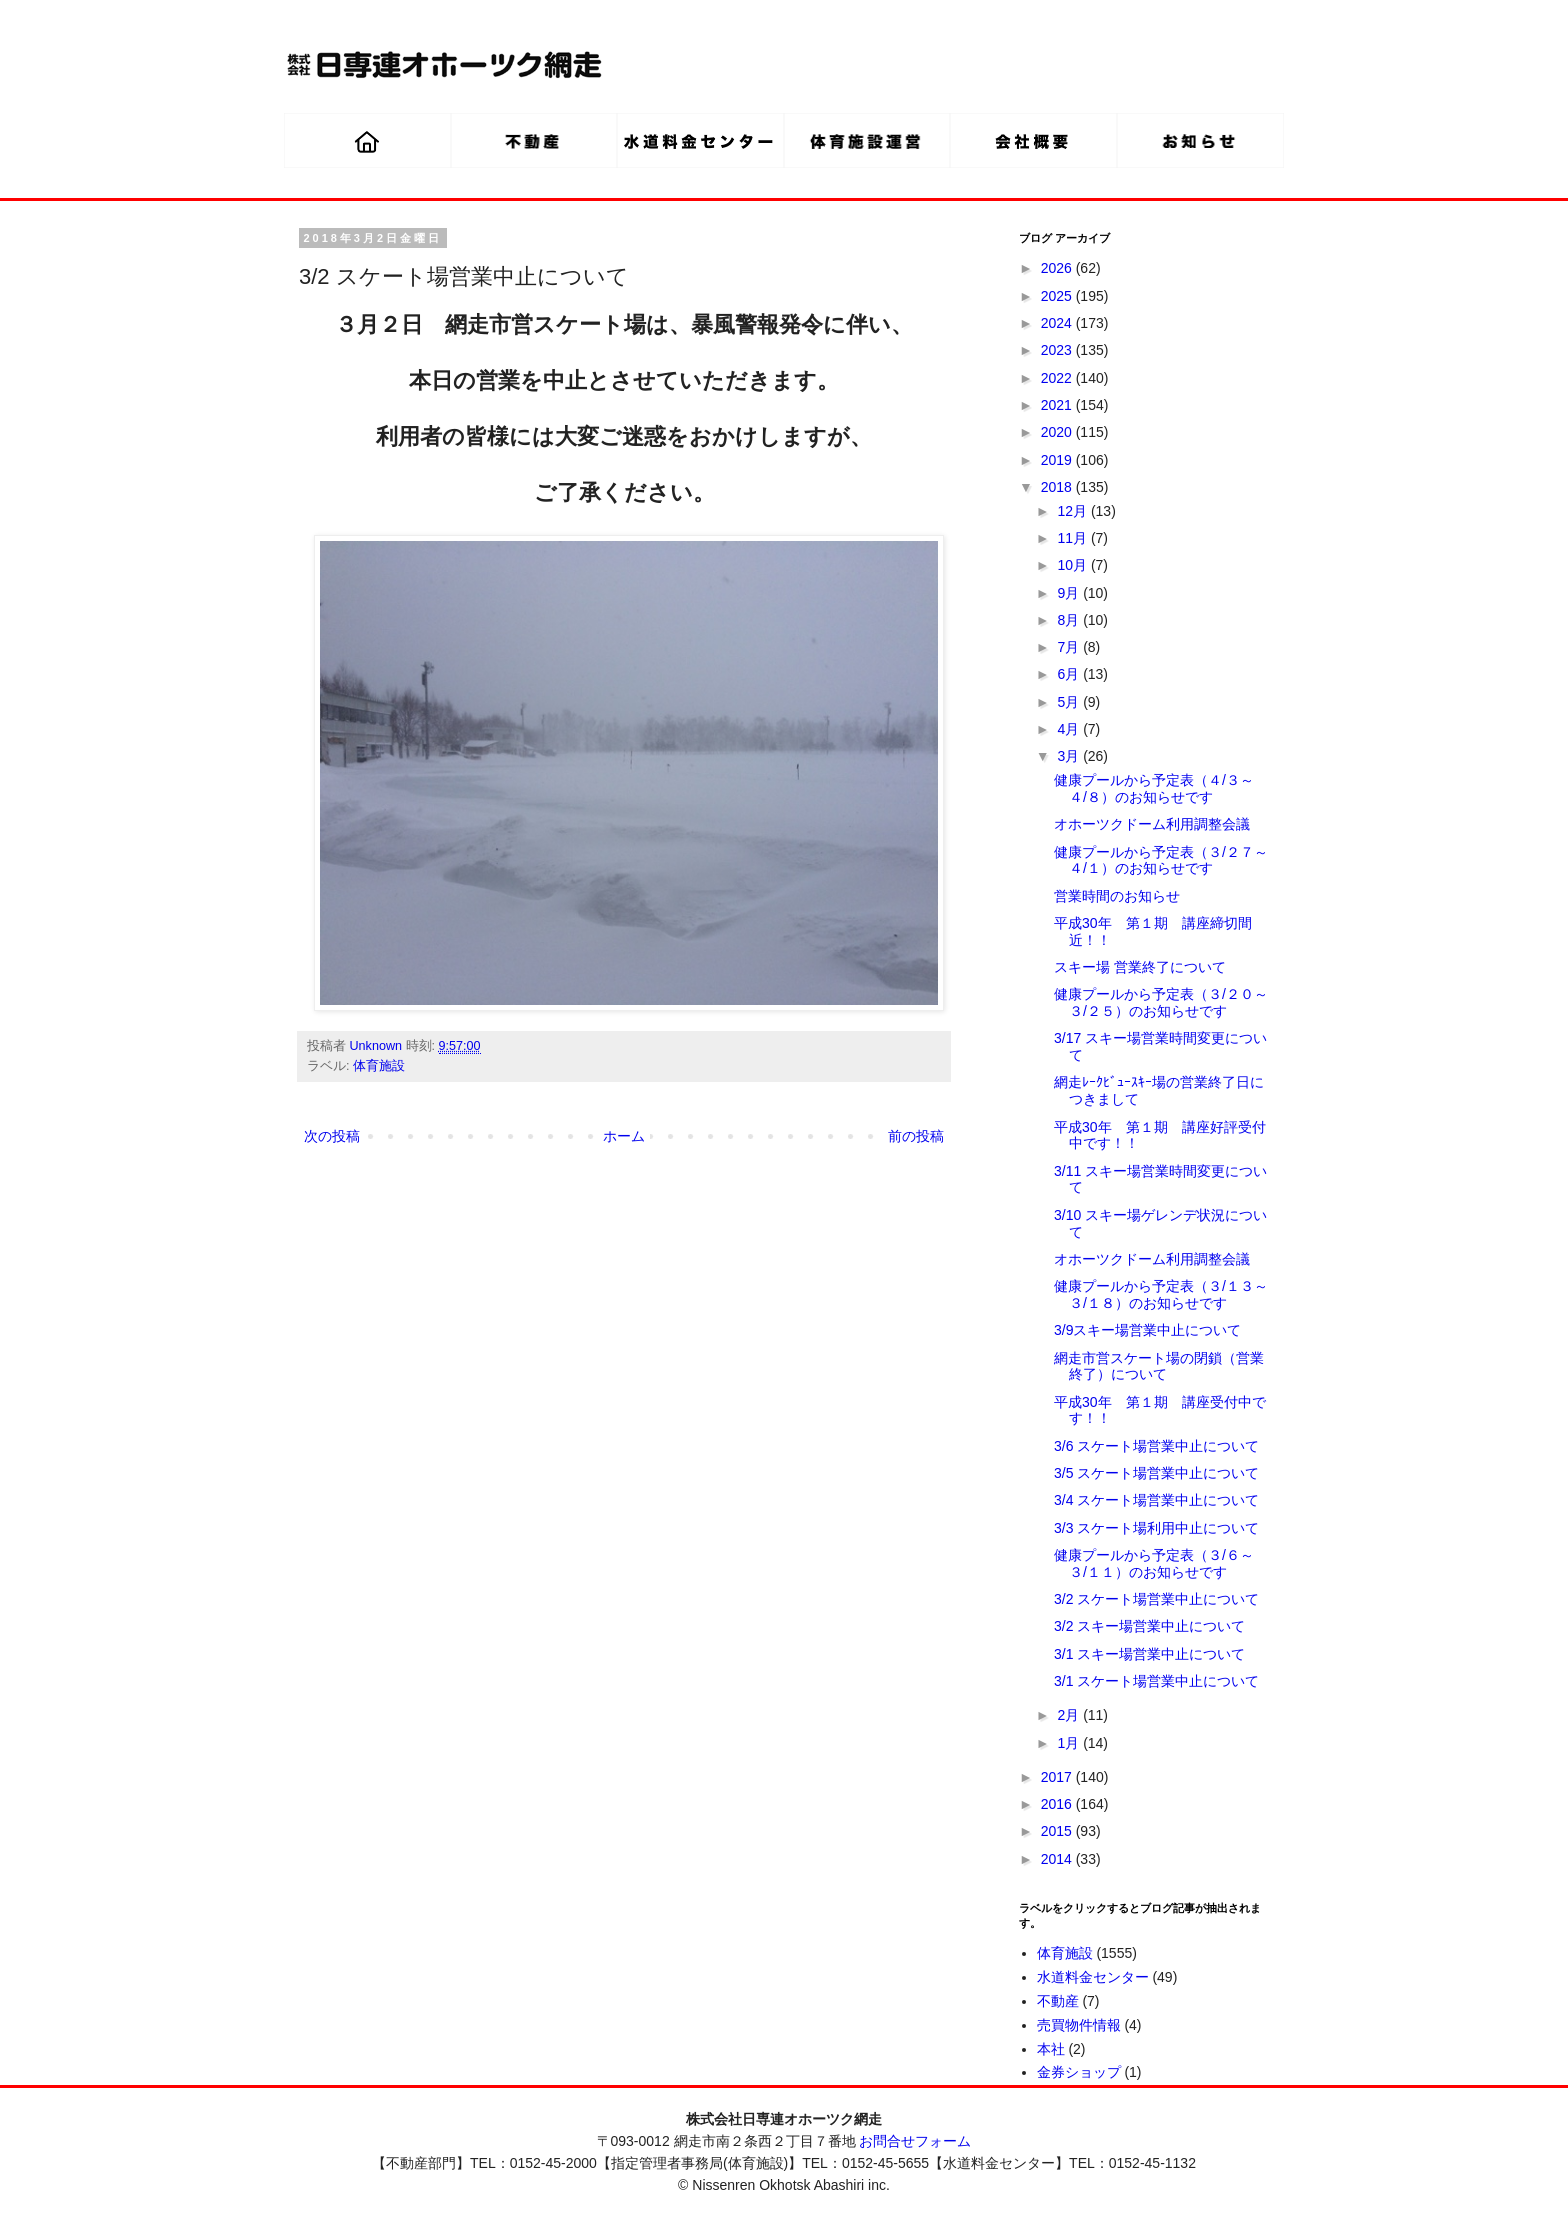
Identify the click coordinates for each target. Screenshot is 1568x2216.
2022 (1058, 378)
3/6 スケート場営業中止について (1156, 1446)
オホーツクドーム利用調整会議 (1152, 824)
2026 (1058, 268)
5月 (1070, 702)
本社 (1051, 2049)
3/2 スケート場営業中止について (1156, 1599)
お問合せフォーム (915, 2141)
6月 (1070, 674)
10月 (1073, 565)
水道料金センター (1093, 1977)
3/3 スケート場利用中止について (1156, 1528)
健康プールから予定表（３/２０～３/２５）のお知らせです (1161, 1002)
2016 (1058, 1804)
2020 (1058, 432)
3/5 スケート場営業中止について (1156, 1473)
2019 (1058, 460)
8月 (1070, 620)
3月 (1070, 756)
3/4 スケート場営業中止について (1156, 1500)
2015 (1058, 1831)
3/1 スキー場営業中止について (1149, 1654)
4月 (1070, 729)
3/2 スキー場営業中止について (1149, 1626)
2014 (1058, 1859)
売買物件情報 (1079, 2025)
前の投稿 (916, 1136)
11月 (1073, 538)
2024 (1058, 323)
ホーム (624, 1136)
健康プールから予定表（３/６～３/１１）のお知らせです (1154, 1563)
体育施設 (379, 1066)
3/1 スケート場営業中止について (1156, 1681)
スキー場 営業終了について (1140, 967)
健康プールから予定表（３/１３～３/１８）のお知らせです (1161, 1294)
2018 (1058, 487)
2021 (1058, 405)
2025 (1058, 296)
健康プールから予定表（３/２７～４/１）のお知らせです (1161, 860)
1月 (1070, 1743)
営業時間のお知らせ (1117, 896)
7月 (1070, 647)
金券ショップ (1079, 2072)
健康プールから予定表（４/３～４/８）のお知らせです (1154, 788)
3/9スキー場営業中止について (1147, 1330)
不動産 (1058, 2001)
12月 (1073, 511)
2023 (1058, 350)
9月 (1070, 593)
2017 (1058, 1777)
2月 (1070, 1715)
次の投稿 (332, 1136)
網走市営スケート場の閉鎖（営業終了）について (1159, 1366)
